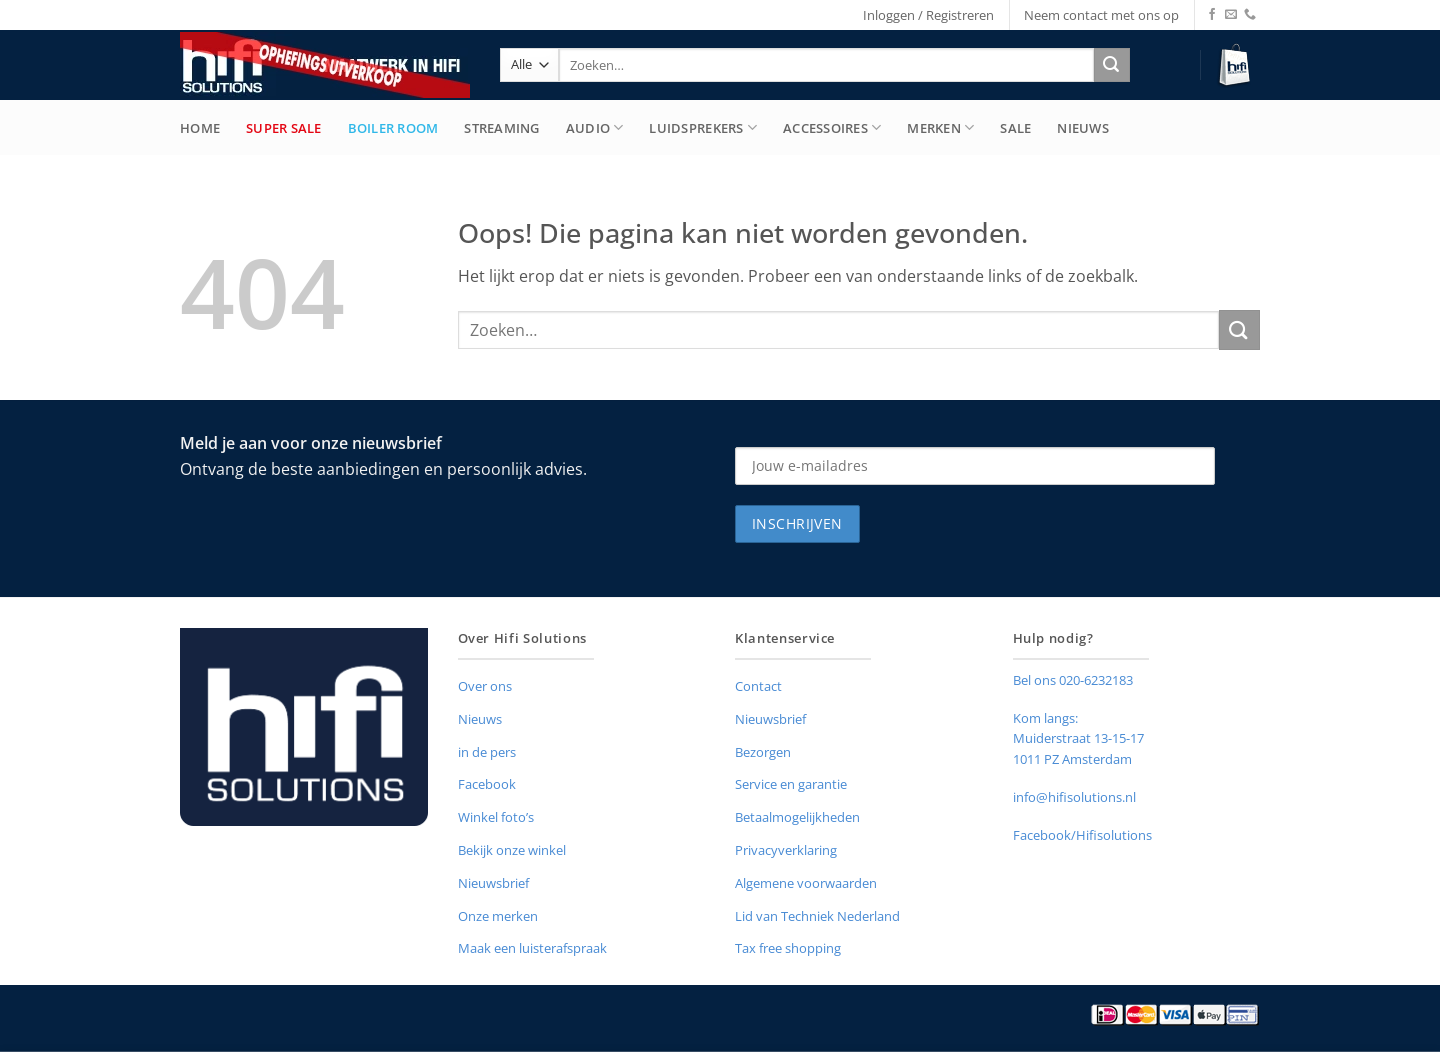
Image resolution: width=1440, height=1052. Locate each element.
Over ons (485, 686)
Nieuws (1083, 128)
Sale (1015, 128)
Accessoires (832, 127)
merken (940, 127)
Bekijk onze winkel (512, 850)
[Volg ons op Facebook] (1212, 15)
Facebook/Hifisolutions (1082, 835)
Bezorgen (763, 752)
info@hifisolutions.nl (1074, 797)
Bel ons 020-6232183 (1073, 680)
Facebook (487, 784)
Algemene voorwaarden (806, 883)
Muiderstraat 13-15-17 (1078, 738)
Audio (595, 127)
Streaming (501, 128)
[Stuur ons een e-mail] (1231, 15)
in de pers (487, 752)
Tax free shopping (788, 948)
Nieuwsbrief (493, 883)
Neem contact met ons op (1101, 15)
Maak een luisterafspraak (532, 948)
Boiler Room (393, 128)
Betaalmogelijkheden (797, 817)
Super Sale (284, 128)
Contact (758, 686)
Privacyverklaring (786, 850)
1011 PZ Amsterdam (1072, 759)
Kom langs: (1045, 718)
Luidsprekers (703, 127)
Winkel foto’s (496, 817)
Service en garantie (791, 784)
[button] (1237, 65)
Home (200, 128)
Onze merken (498, 916)
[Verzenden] (1111, 65)
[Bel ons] (1250, 15)
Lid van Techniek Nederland (817, 916)
